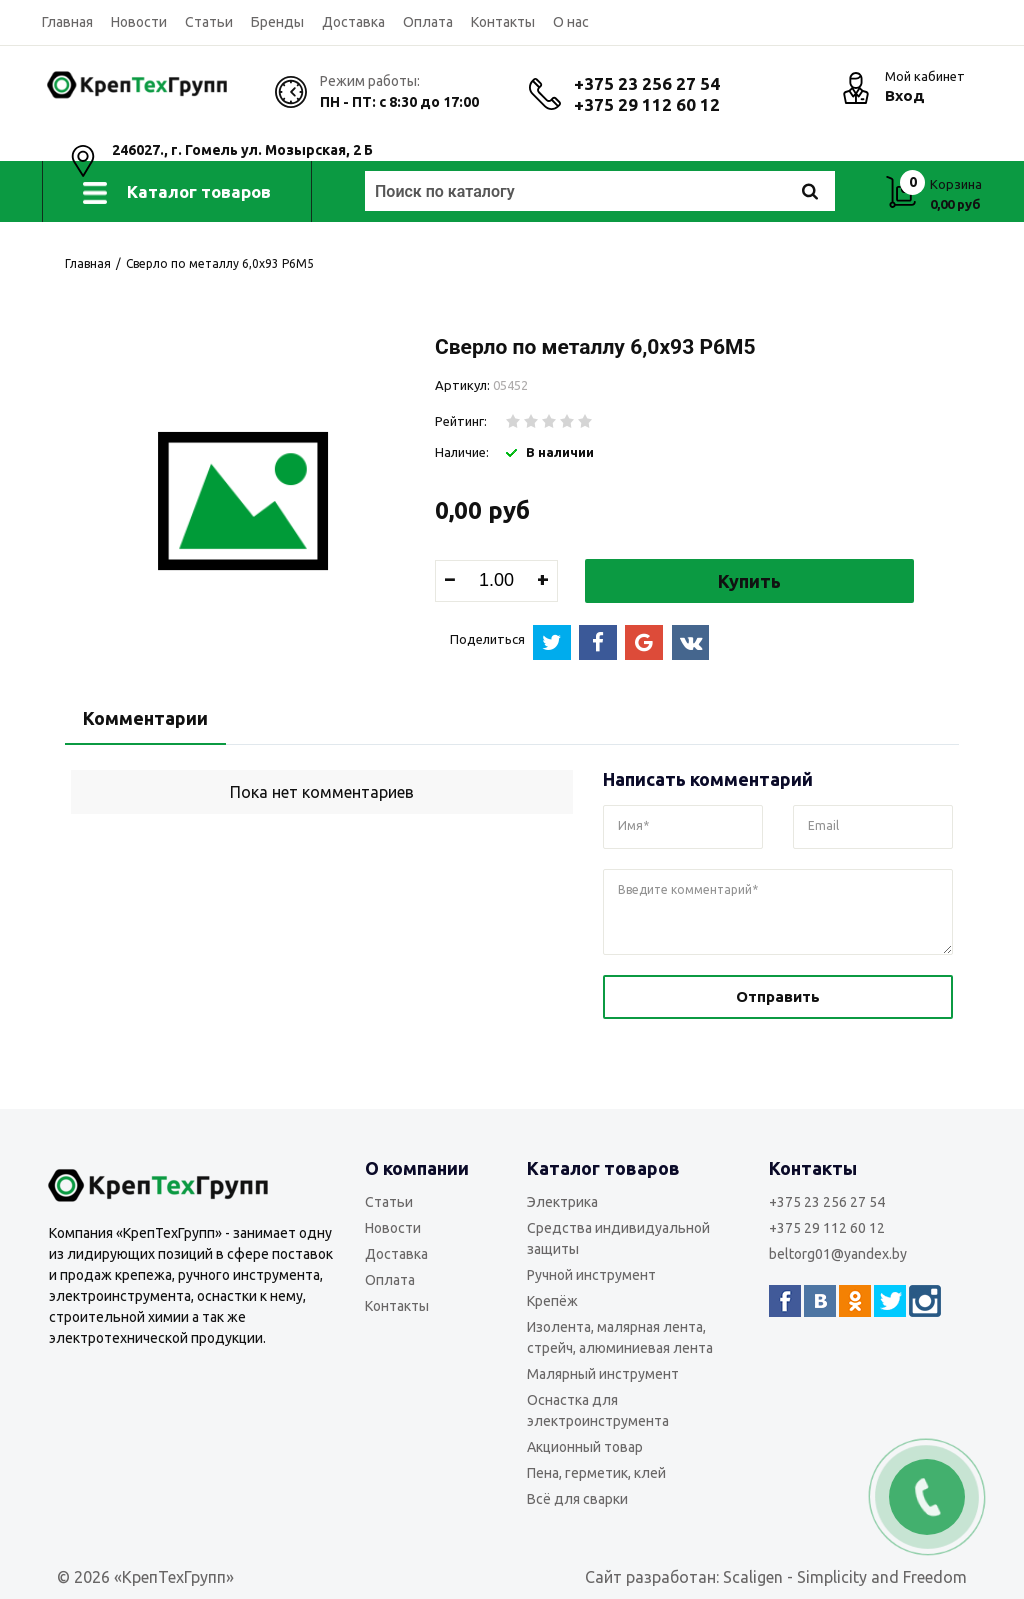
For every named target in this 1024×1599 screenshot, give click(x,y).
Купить (749, 581)
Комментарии (145, 718)
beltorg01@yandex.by (838, 1254)
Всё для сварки (577, 1499)
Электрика (562, 1202)
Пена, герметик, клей (596, 1473)
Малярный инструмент (603, 1374)
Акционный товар (585, 1447)
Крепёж (552, 1301)
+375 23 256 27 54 (647, 83)
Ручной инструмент (591, 1275)
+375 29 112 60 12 (647, 104)
